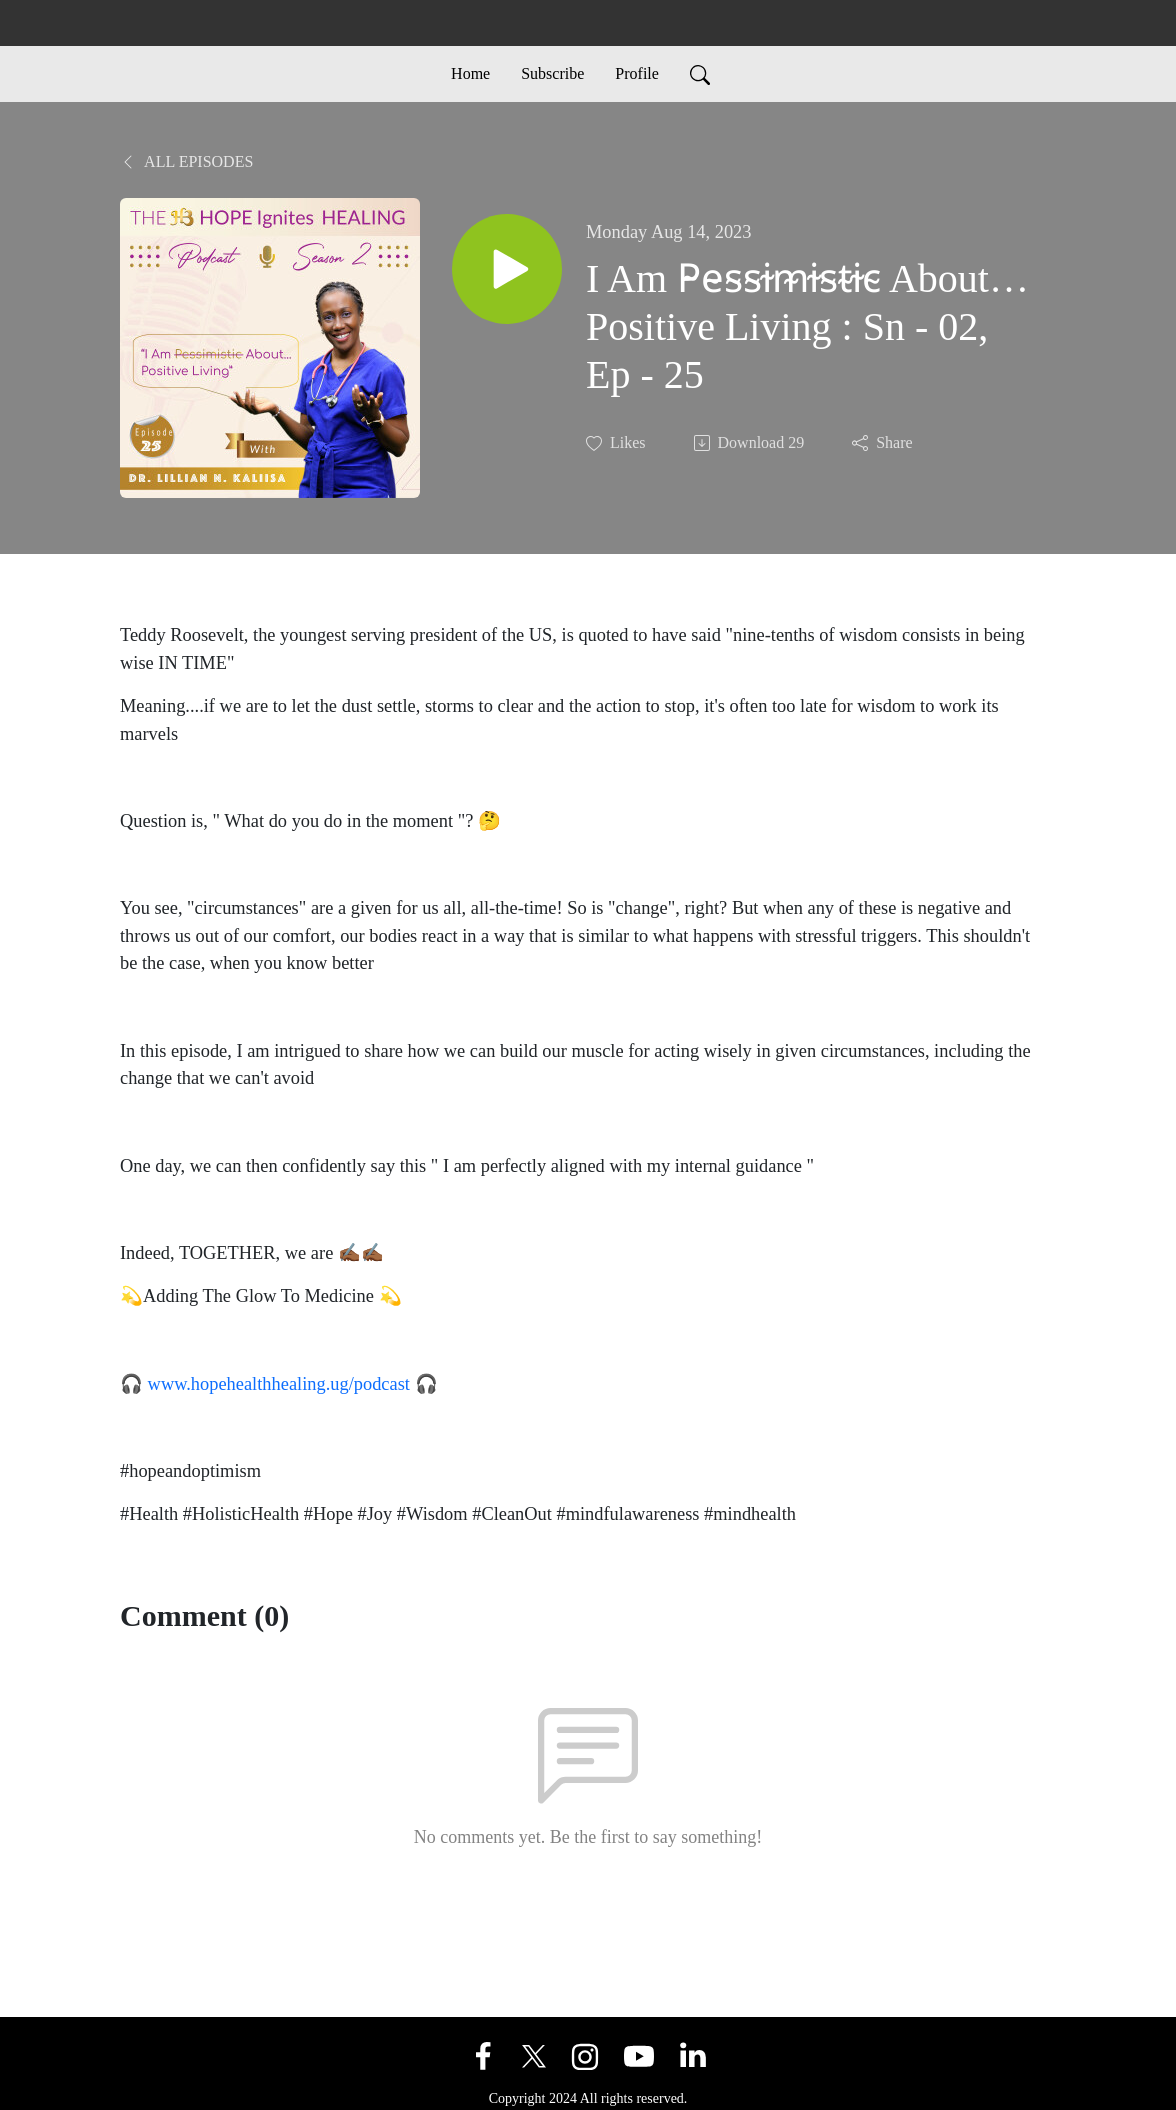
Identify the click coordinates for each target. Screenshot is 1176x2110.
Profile (637, 73)
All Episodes (186, 161)
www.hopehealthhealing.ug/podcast (279, 1384)
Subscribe (552, 73)
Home (470, 73)
